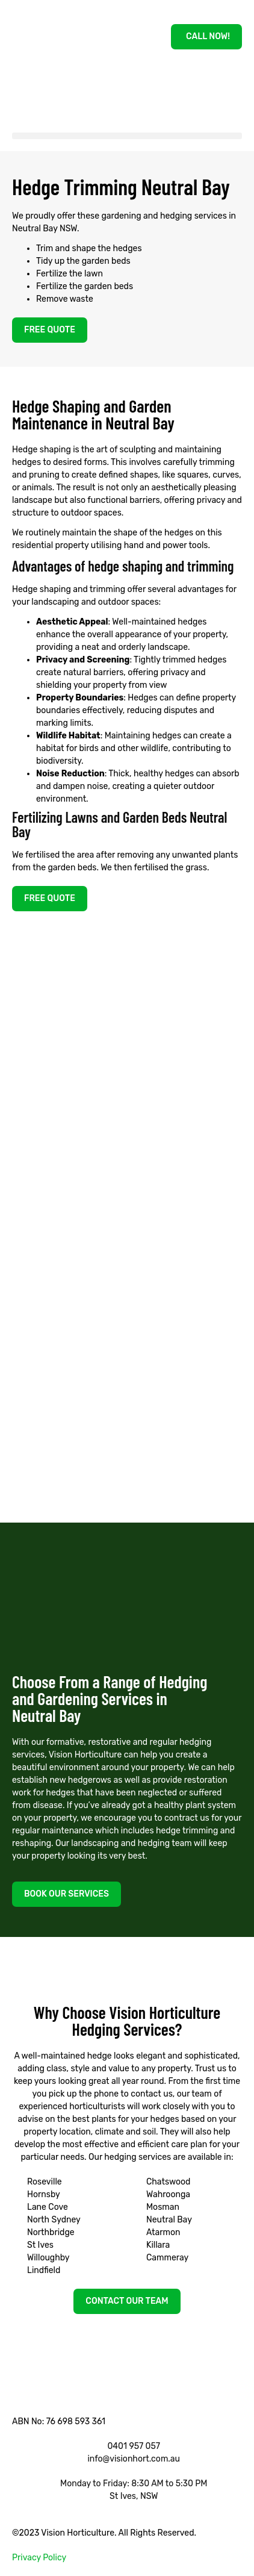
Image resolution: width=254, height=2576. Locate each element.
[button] (127, 136)
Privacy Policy (39, 2558)
